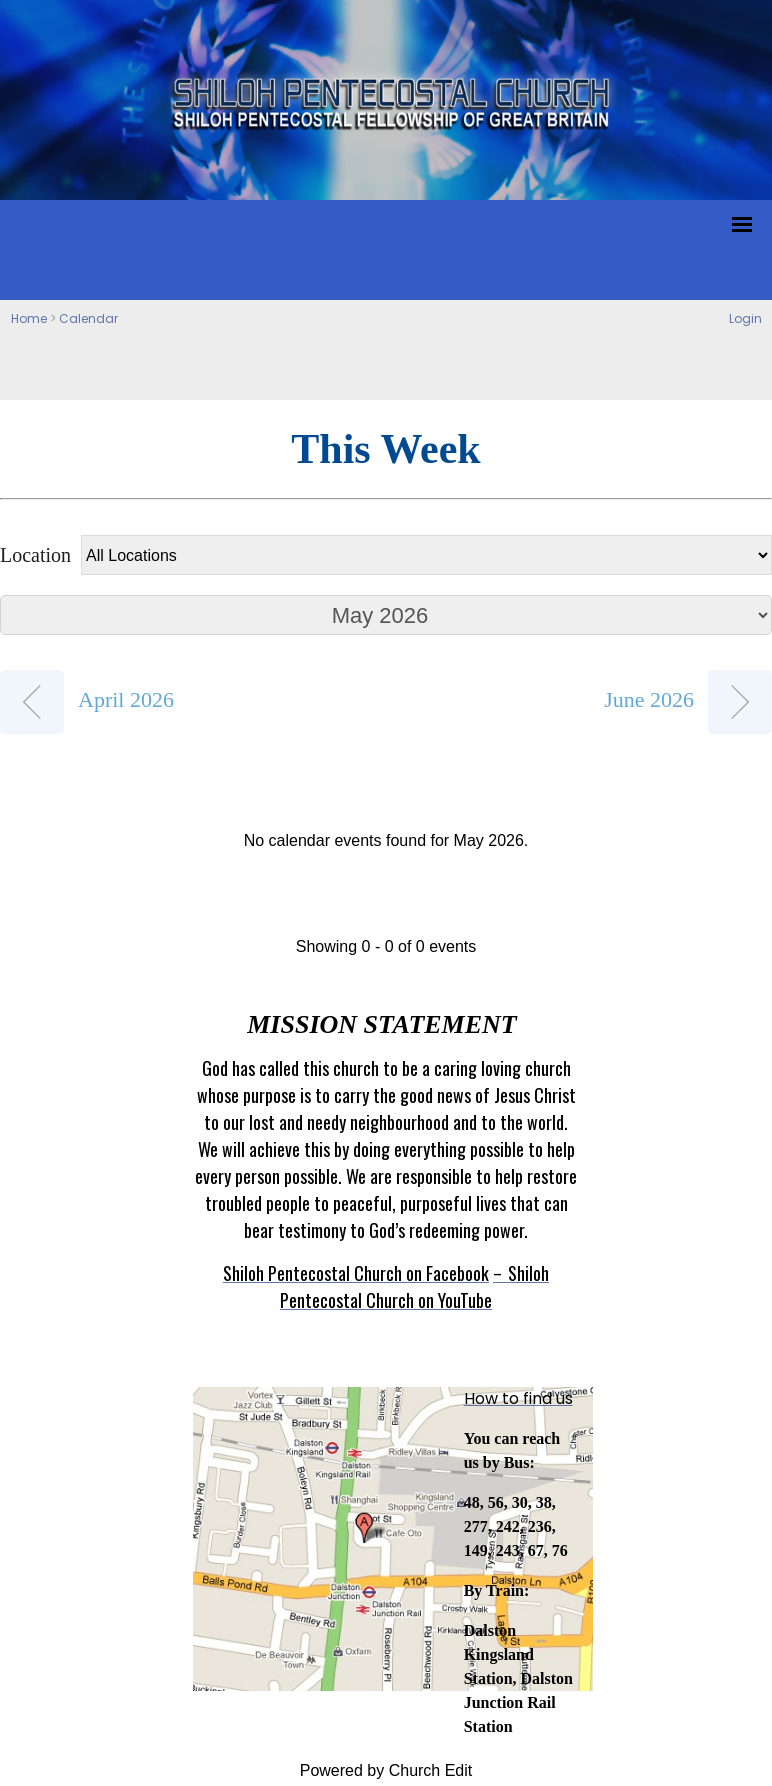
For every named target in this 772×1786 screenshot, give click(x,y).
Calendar (88, 318)
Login (745, 318)
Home (29, 318)
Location (35, 555)
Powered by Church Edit (386, 1770)
